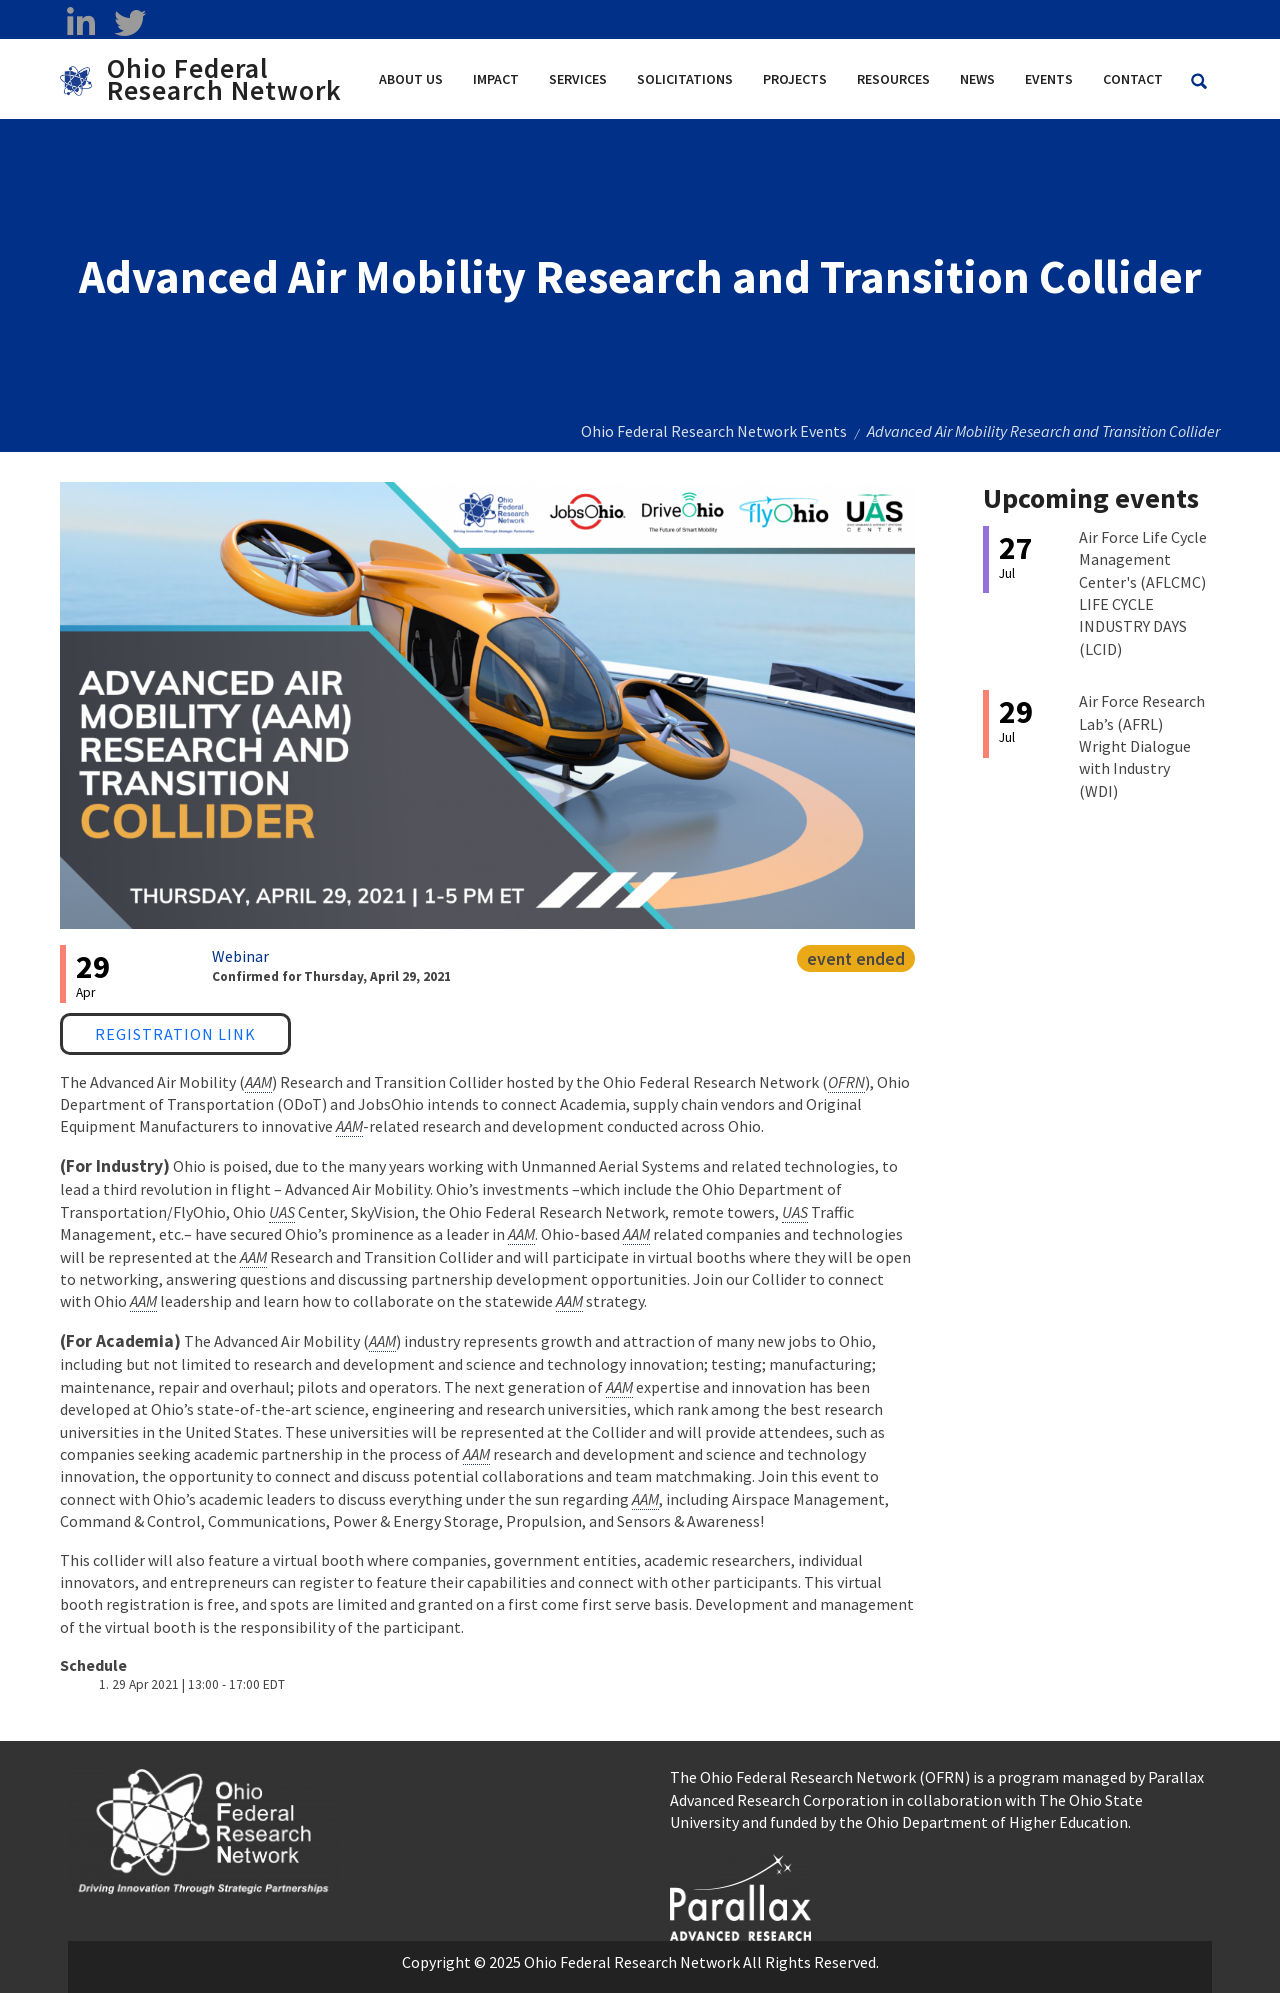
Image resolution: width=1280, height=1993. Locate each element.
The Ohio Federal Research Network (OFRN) (820, 1777)
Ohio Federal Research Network (224, 79)
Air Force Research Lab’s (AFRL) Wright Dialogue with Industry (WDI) (1142, 746)
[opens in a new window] (740, 1895)
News (977, 79)
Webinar (240, 956)
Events (1049, 79)
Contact (1133, 79)
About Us (411, 79)
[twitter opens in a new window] (129, 23)
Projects (795, 79)
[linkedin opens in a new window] (80, 23)
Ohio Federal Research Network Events (714, 431)
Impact (496, 79)
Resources (893, 79)
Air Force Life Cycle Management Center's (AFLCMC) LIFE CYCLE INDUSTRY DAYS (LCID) (1143, 593)
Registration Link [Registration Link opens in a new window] (175, 1034)
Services (578, 79)
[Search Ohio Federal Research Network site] (1199, 81)
